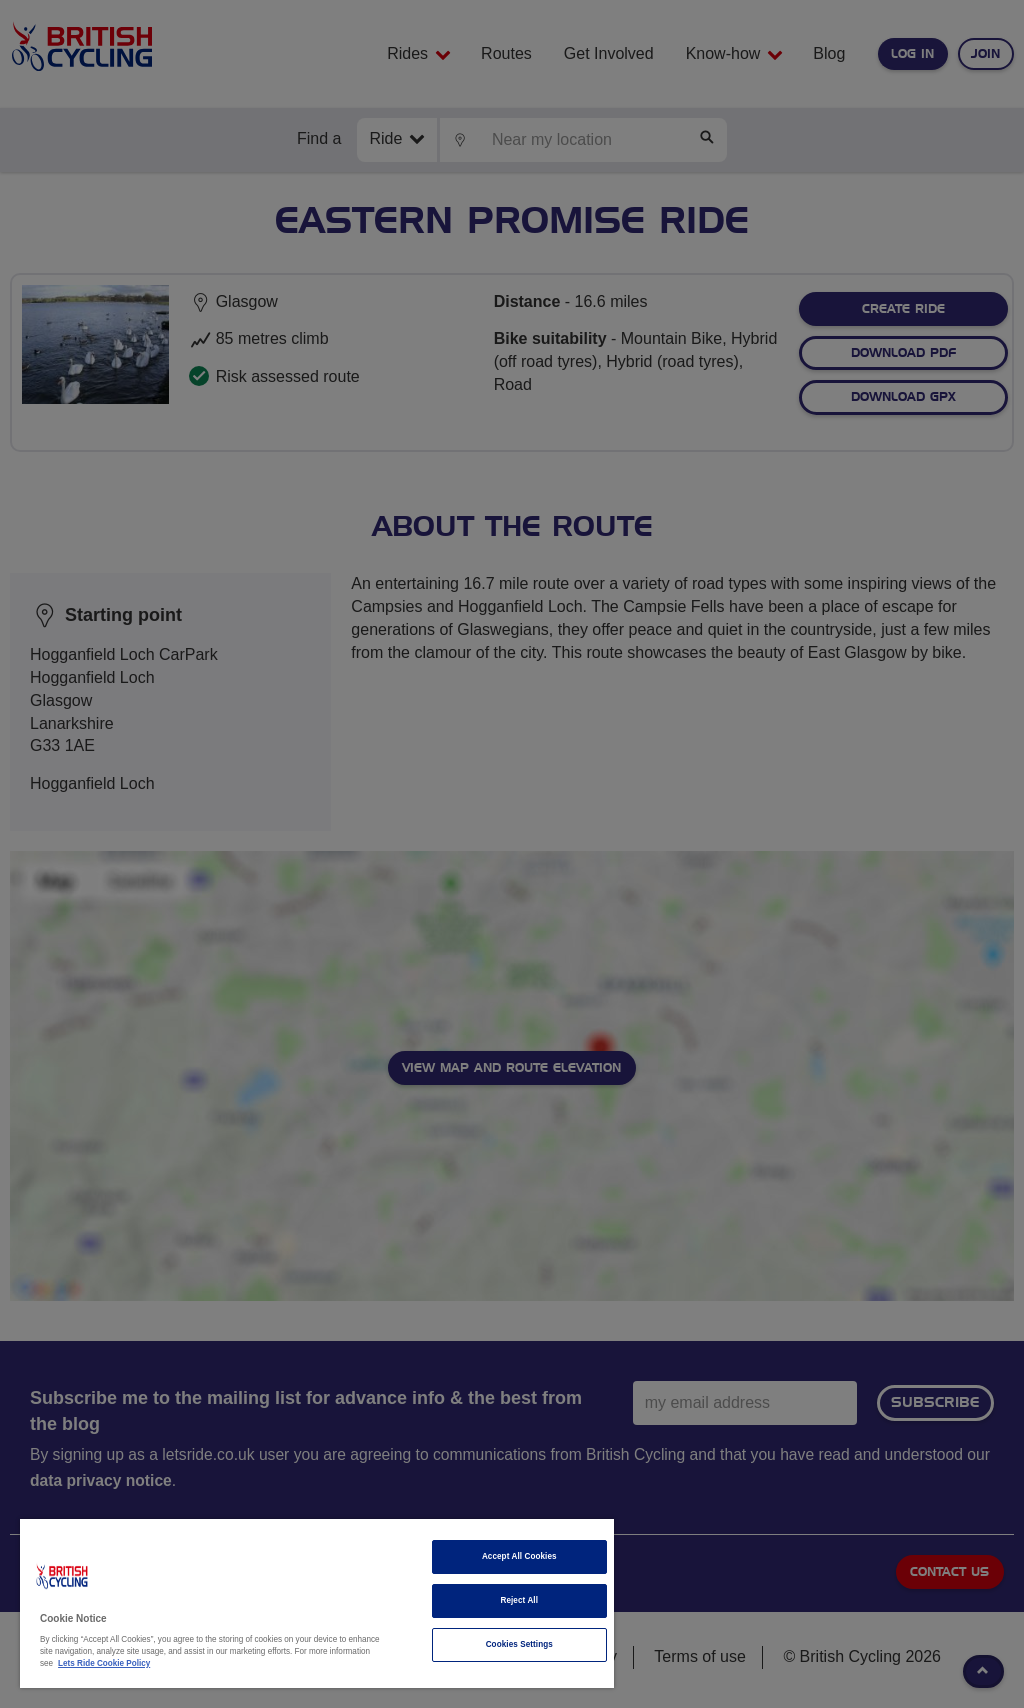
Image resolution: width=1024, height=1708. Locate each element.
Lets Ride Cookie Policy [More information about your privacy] (104, 1663)
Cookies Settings (519, 1644)
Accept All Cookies (519, 1556)
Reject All (519, 1600)
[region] (317, 1603)
